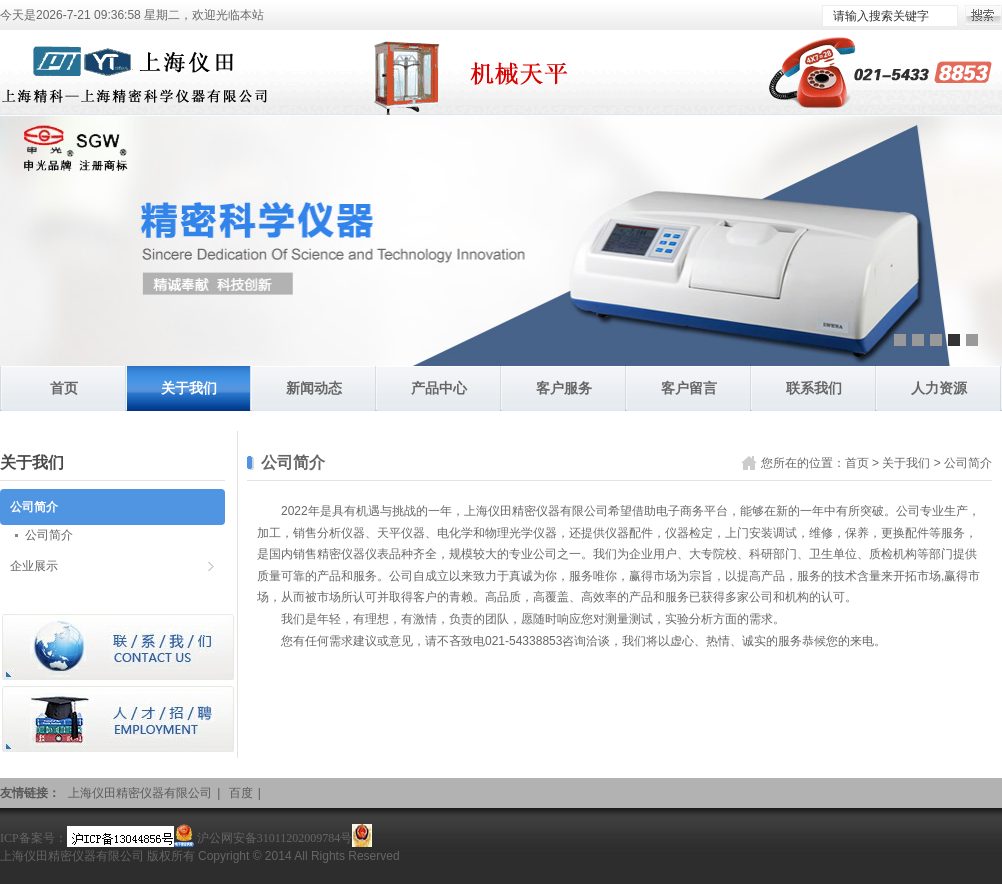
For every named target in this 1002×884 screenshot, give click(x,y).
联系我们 (814, 388)
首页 (64, 388)
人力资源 (939, 388)
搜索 (983, 15)
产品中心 (439, 388)
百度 (241, 793)
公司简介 (968, 463)
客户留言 (689, 388)
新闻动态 (314, 388)
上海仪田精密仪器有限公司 (140, 793)
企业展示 (34, 566)
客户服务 (564, 388)
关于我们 (189, 388)
